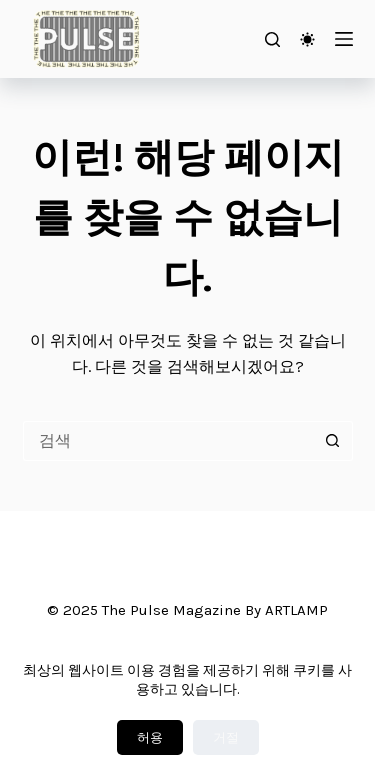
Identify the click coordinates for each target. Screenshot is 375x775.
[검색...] (168, 441)
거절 (226, 737)
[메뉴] (344, 39)
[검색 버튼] (333, 441)
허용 (150, 737)
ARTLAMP (296, 610)
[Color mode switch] (307, 39)
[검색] (272, 39)
